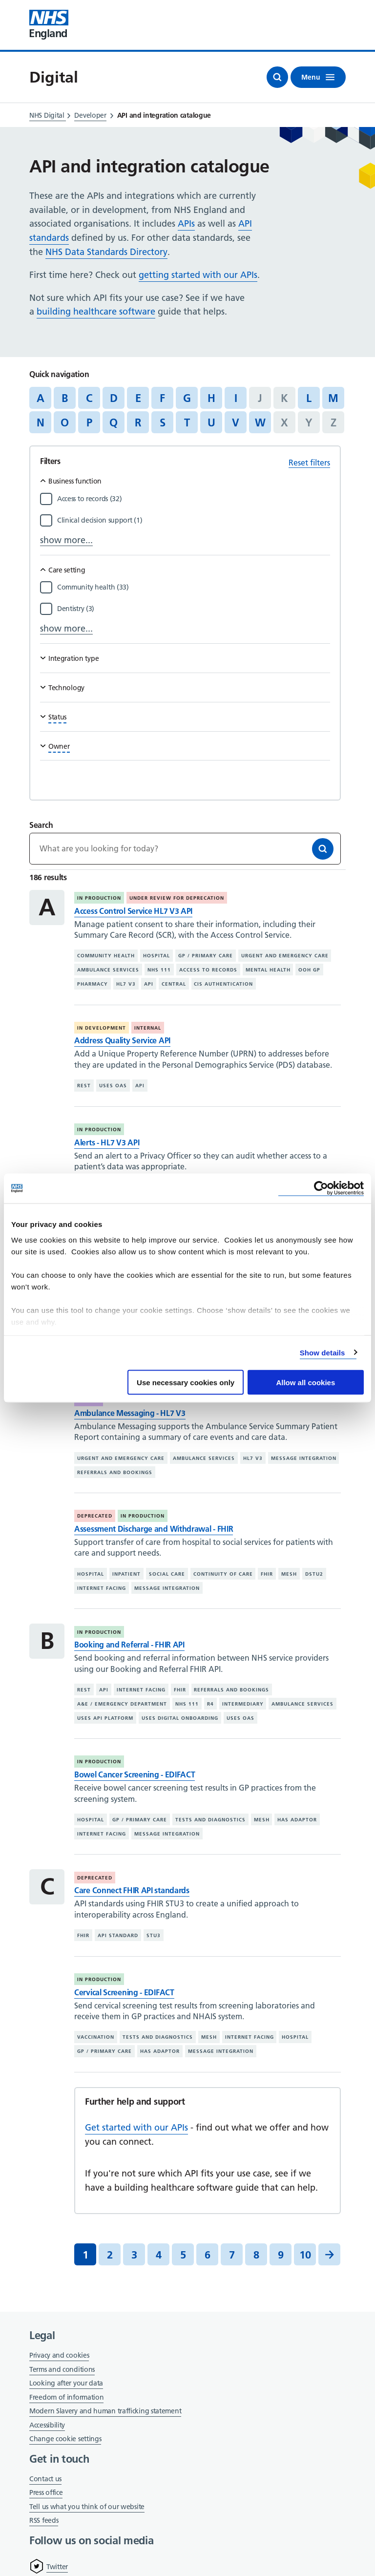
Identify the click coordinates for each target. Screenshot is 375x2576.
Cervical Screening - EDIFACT (124, 1992)
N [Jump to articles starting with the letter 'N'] (40, 422)
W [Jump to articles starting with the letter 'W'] (260, 422)
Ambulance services (108, 970)
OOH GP (309, 970)
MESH (289, 1574)
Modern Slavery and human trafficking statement (105, 2412)
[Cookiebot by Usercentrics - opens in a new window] (321, 1188)
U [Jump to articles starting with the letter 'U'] (211, 422)
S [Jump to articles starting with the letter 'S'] (163, 422)
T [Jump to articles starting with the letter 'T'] (187, 422)
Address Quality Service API (122, 1040)
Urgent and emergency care (285, 955)
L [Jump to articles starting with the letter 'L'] (309, 398)
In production (99, 898)
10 (305, 2254)
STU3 (153, 1935)
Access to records (208, 970)
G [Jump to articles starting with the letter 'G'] (187, 398)
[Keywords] (185, 848)
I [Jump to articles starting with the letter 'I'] (235, 398)
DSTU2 (314, 1574)
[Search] (322, 849)
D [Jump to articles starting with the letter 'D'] (114, 398)
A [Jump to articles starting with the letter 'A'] (40, 398)
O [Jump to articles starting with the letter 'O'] (65, 422)
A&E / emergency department (122, 1704)
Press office (45, 2493)
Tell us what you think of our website (87, 2506)
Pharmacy (92, 984)
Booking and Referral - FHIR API (129, 1644)
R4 (210, 1704)
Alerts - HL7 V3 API (106, 1142)
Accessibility (47, 2425)
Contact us (45, 2478)
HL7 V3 (126, 984)
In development (101, 1028)
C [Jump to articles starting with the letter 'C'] (89, 398)
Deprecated (94, 1516)
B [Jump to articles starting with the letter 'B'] (65, 398)
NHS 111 (159, 970)
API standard (118, 1935)
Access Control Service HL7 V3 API (133, 911)
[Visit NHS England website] (48, 25)
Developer (90, 115)
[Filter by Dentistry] (193, 608)
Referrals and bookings (114, 1472)
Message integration (303, 1458)
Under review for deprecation (176, 898)
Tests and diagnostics (210, 1819)
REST (84, 1085)
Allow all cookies (305, 1382)
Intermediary (243, 1704)
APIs (186, 223)
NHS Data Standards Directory (106, 251)
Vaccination (95, 2037)
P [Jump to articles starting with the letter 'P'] (89, 422)
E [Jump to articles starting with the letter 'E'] (138, 398)
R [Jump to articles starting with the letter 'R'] (138, 422)
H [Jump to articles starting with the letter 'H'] (211, 398)
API (148, 984)
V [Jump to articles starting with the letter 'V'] (235, 422)
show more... (66, 540)
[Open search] (277, 77)
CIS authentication (223, 984)
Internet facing (101, 1588)
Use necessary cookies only (185, 1382)
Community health (106, 955)
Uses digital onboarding (180, 1718)
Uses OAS (113, 1085)
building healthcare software (96, 311)
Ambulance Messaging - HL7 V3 (130, 1413)
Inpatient (126, 1574)
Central (174, 984)
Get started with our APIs (136, 2127)
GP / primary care (205, 955)
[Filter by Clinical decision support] (193, 520)
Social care (167, 1574)
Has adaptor (297, 1819)
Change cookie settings (65, 2439)
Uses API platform (105, 1718)
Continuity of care (223, 1574)
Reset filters (309, 462)
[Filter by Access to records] (193, 499)
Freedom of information (66, 2397)
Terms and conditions (62, 2369)
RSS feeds (43, 2520)
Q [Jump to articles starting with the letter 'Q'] (113, 422)
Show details (322, 1352)
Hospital (156, 955)
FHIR (267, 1574)
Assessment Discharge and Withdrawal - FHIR (153, 1529)
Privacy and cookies (59, 2355)
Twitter (57, 2566)
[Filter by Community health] (193, 587)
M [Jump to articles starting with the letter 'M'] (333, 398)
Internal (147, 1028)
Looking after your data (66, 2383)
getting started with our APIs (198, 274)
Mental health (268, 970)
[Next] (329, 2254)
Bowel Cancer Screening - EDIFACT (134, 1774)
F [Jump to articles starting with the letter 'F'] (162, 398)
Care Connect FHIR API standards (131, 1890)
